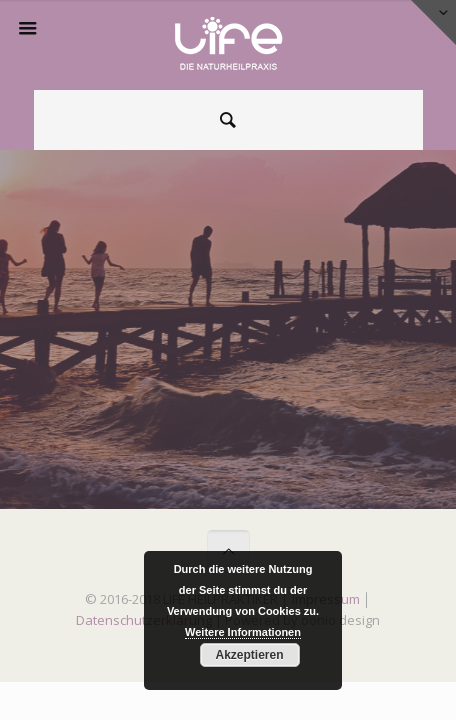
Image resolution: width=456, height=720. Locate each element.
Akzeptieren (249, 655)
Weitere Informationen (243, 632)
